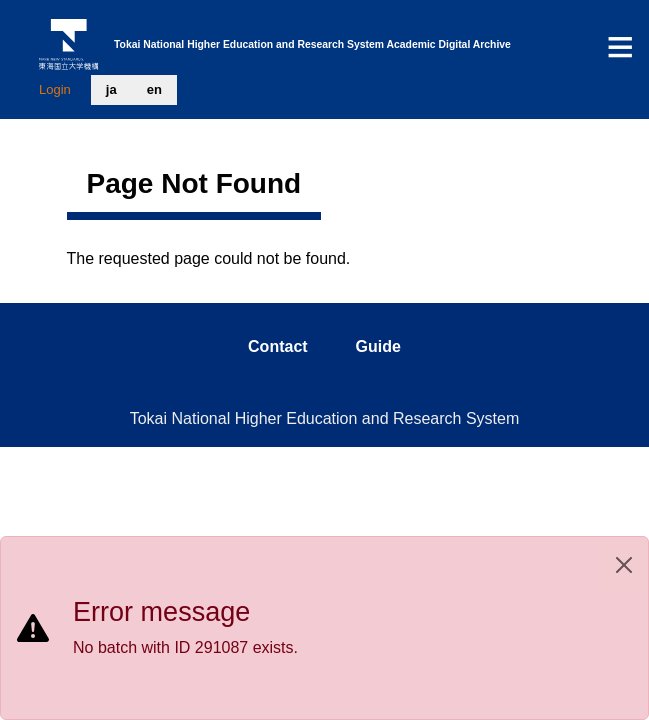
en (154, 89)
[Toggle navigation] (620, 47)
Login (55, 89)
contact (278, 346)
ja (111, 89)
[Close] (624, 565)
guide (378, 346)
